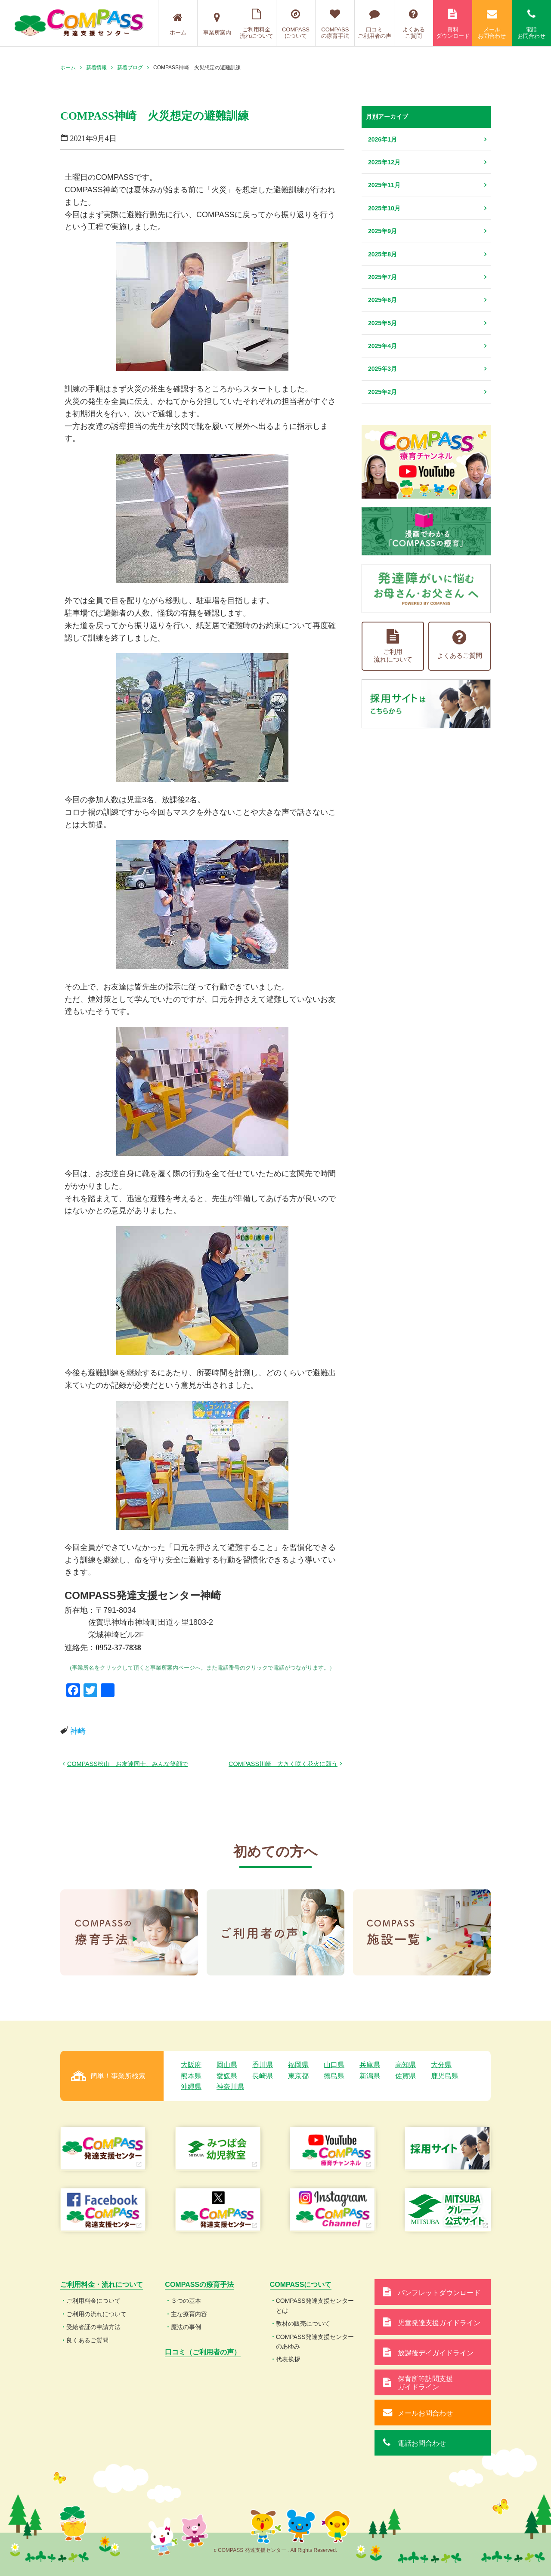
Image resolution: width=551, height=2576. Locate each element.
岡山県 (227, 2064)
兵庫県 (369, 2064)
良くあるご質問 (87, 2340)
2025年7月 (382, 277)
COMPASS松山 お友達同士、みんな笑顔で (127, 1763)
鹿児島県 (444, 2076)
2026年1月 (382, 139)
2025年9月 (382, 231)
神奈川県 (230, 2086)
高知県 (405, 2064)
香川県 (262, 2064)
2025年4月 (382, 345)
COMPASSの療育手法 (335, 24)
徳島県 (334, 2076)
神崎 (78, 1731)
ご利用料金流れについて (256, 24)
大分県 (441, 2064)
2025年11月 (384, 185)
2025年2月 (382, 391)
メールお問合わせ (491, 24)
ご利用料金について (93, 2300)
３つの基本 (186, 2300)
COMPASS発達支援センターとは (315, 2305)
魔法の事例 (186, 2326)
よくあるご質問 (413, 24)
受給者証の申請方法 (93, 2326)
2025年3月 (382, 368)
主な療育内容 (189, 2314)
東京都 (298, 2076)
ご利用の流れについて (96, 2314)
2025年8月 (382, 254)
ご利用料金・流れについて (101, 2284)
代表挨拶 (288, 2359)
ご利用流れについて (393, 646)
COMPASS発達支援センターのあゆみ (315, 2341)
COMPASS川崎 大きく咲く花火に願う (283, 1763)
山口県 (334, 2064)
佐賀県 (405, 2076)
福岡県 (298, 2064)
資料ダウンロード (452, 24)
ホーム (177, 24)
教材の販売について (303, 2323)
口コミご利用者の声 (374, 24)
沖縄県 (191, 2086)
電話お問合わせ (531, 24)
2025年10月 (384, 208)
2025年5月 (382, 323)
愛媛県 (227, 2076)
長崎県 (262, 2076)
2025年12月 (384, 162)
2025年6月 (382, 299)
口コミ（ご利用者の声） (203, 2352)
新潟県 (369, 2076)
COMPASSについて (295, 24)
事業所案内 (217, 24)
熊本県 (191, 2076)
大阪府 (191, 2064)
